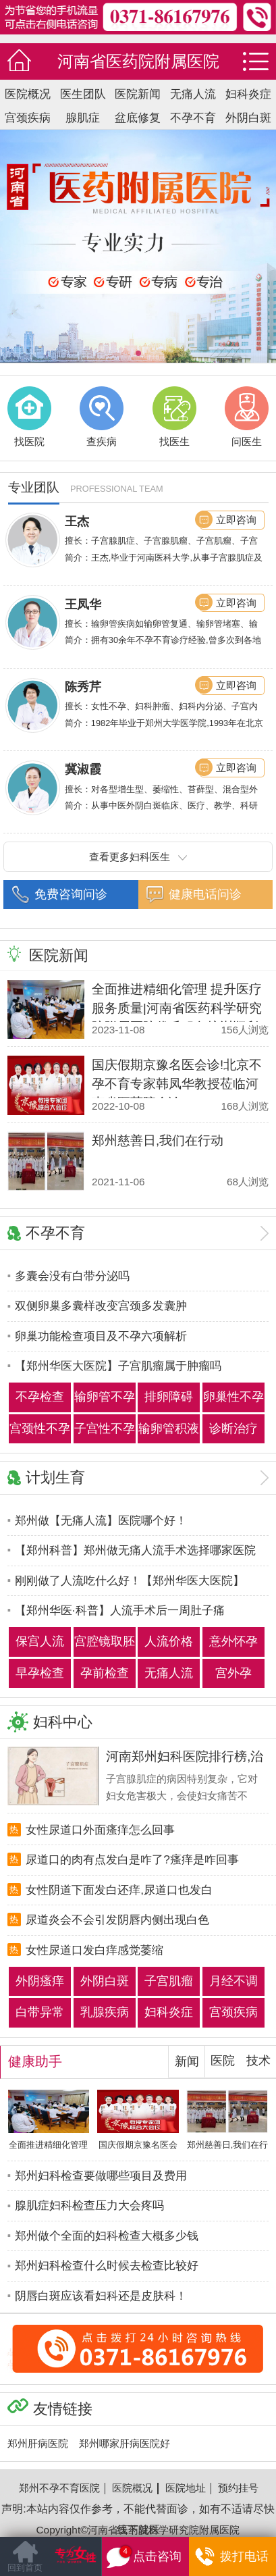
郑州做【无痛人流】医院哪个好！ (101, 1520)
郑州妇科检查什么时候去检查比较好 (106, 2265)
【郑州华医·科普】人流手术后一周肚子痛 (120, 1610)
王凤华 (83, 604)
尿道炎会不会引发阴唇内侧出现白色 (117, 1919)
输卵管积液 (168, 1428)
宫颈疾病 (28, 117)
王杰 (77, 521)
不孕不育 (193, 117)
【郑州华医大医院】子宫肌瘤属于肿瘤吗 (118, 1365)
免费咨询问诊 (70, 894)
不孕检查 (40, 1396)
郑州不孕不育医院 (59, 2488)
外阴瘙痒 (40, 1981)
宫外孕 (233, 1673)
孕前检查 (104, 1673)
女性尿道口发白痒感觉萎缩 (94, 1950)
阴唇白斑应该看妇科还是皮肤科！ (101, 2295)
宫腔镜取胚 (104, 1641)
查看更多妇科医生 (137, 856)
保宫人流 (40, 1641)
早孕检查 (40, 1673)
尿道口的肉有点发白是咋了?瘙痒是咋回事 (132, 1859)
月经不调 (233, 1981)
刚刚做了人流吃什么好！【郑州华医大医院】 (129, 1580)
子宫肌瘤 (168, 1981)
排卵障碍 (168, 1396)
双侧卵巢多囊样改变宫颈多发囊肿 (101, 1305)
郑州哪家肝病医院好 (124, 2443)
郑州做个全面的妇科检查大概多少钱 (106, 2235)
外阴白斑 (248, 117)
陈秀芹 (83, 687)
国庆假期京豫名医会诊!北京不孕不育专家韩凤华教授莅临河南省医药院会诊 (177, 1084)
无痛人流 (193, 94)
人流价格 (168, 1641)
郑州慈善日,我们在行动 (157, 1140)
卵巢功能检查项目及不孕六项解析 (101, 1336)
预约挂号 (238, 2488)
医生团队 (83, 94)
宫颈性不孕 (39, 1428)
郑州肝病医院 (37, 2443)
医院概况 (28, 94)
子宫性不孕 (104, 1428)
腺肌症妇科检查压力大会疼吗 (89, 2205)
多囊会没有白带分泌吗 (72, 1276)
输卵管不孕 (104, 1396)
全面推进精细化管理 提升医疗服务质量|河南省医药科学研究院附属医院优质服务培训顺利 (177, 1008)
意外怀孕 (233, 1641)
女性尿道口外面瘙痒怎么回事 (100, 1829)
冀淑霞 (83, 769)
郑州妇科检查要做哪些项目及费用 (101, 2175)
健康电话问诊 (205, 894)
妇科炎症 (248, 94)
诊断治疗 (233, 1428)
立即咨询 (236, 519)
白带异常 (40, 2012)
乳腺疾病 (104, 2012)
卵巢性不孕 (233, 1396)
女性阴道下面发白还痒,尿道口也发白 (119, 1890)
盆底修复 (138, 117)
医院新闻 (138, 94)
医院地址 (185, 2488)
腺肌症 (82, 117)
